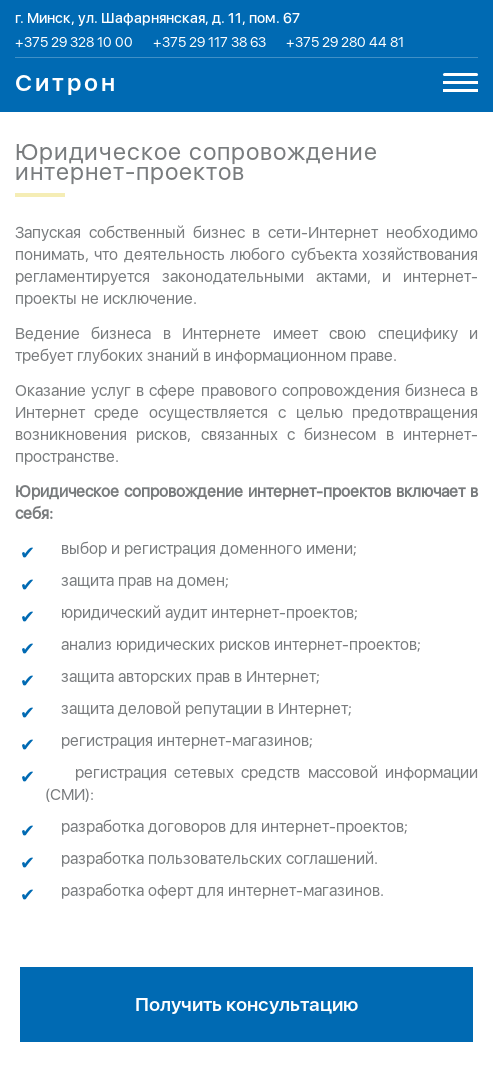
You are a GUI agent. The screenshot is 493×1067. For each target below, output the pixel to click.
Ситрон (66, 82)
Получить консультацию (246, 1004)
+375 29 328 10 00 (74, 42)
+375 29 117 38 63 (209, 42)
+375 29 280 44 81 (345, 42)
